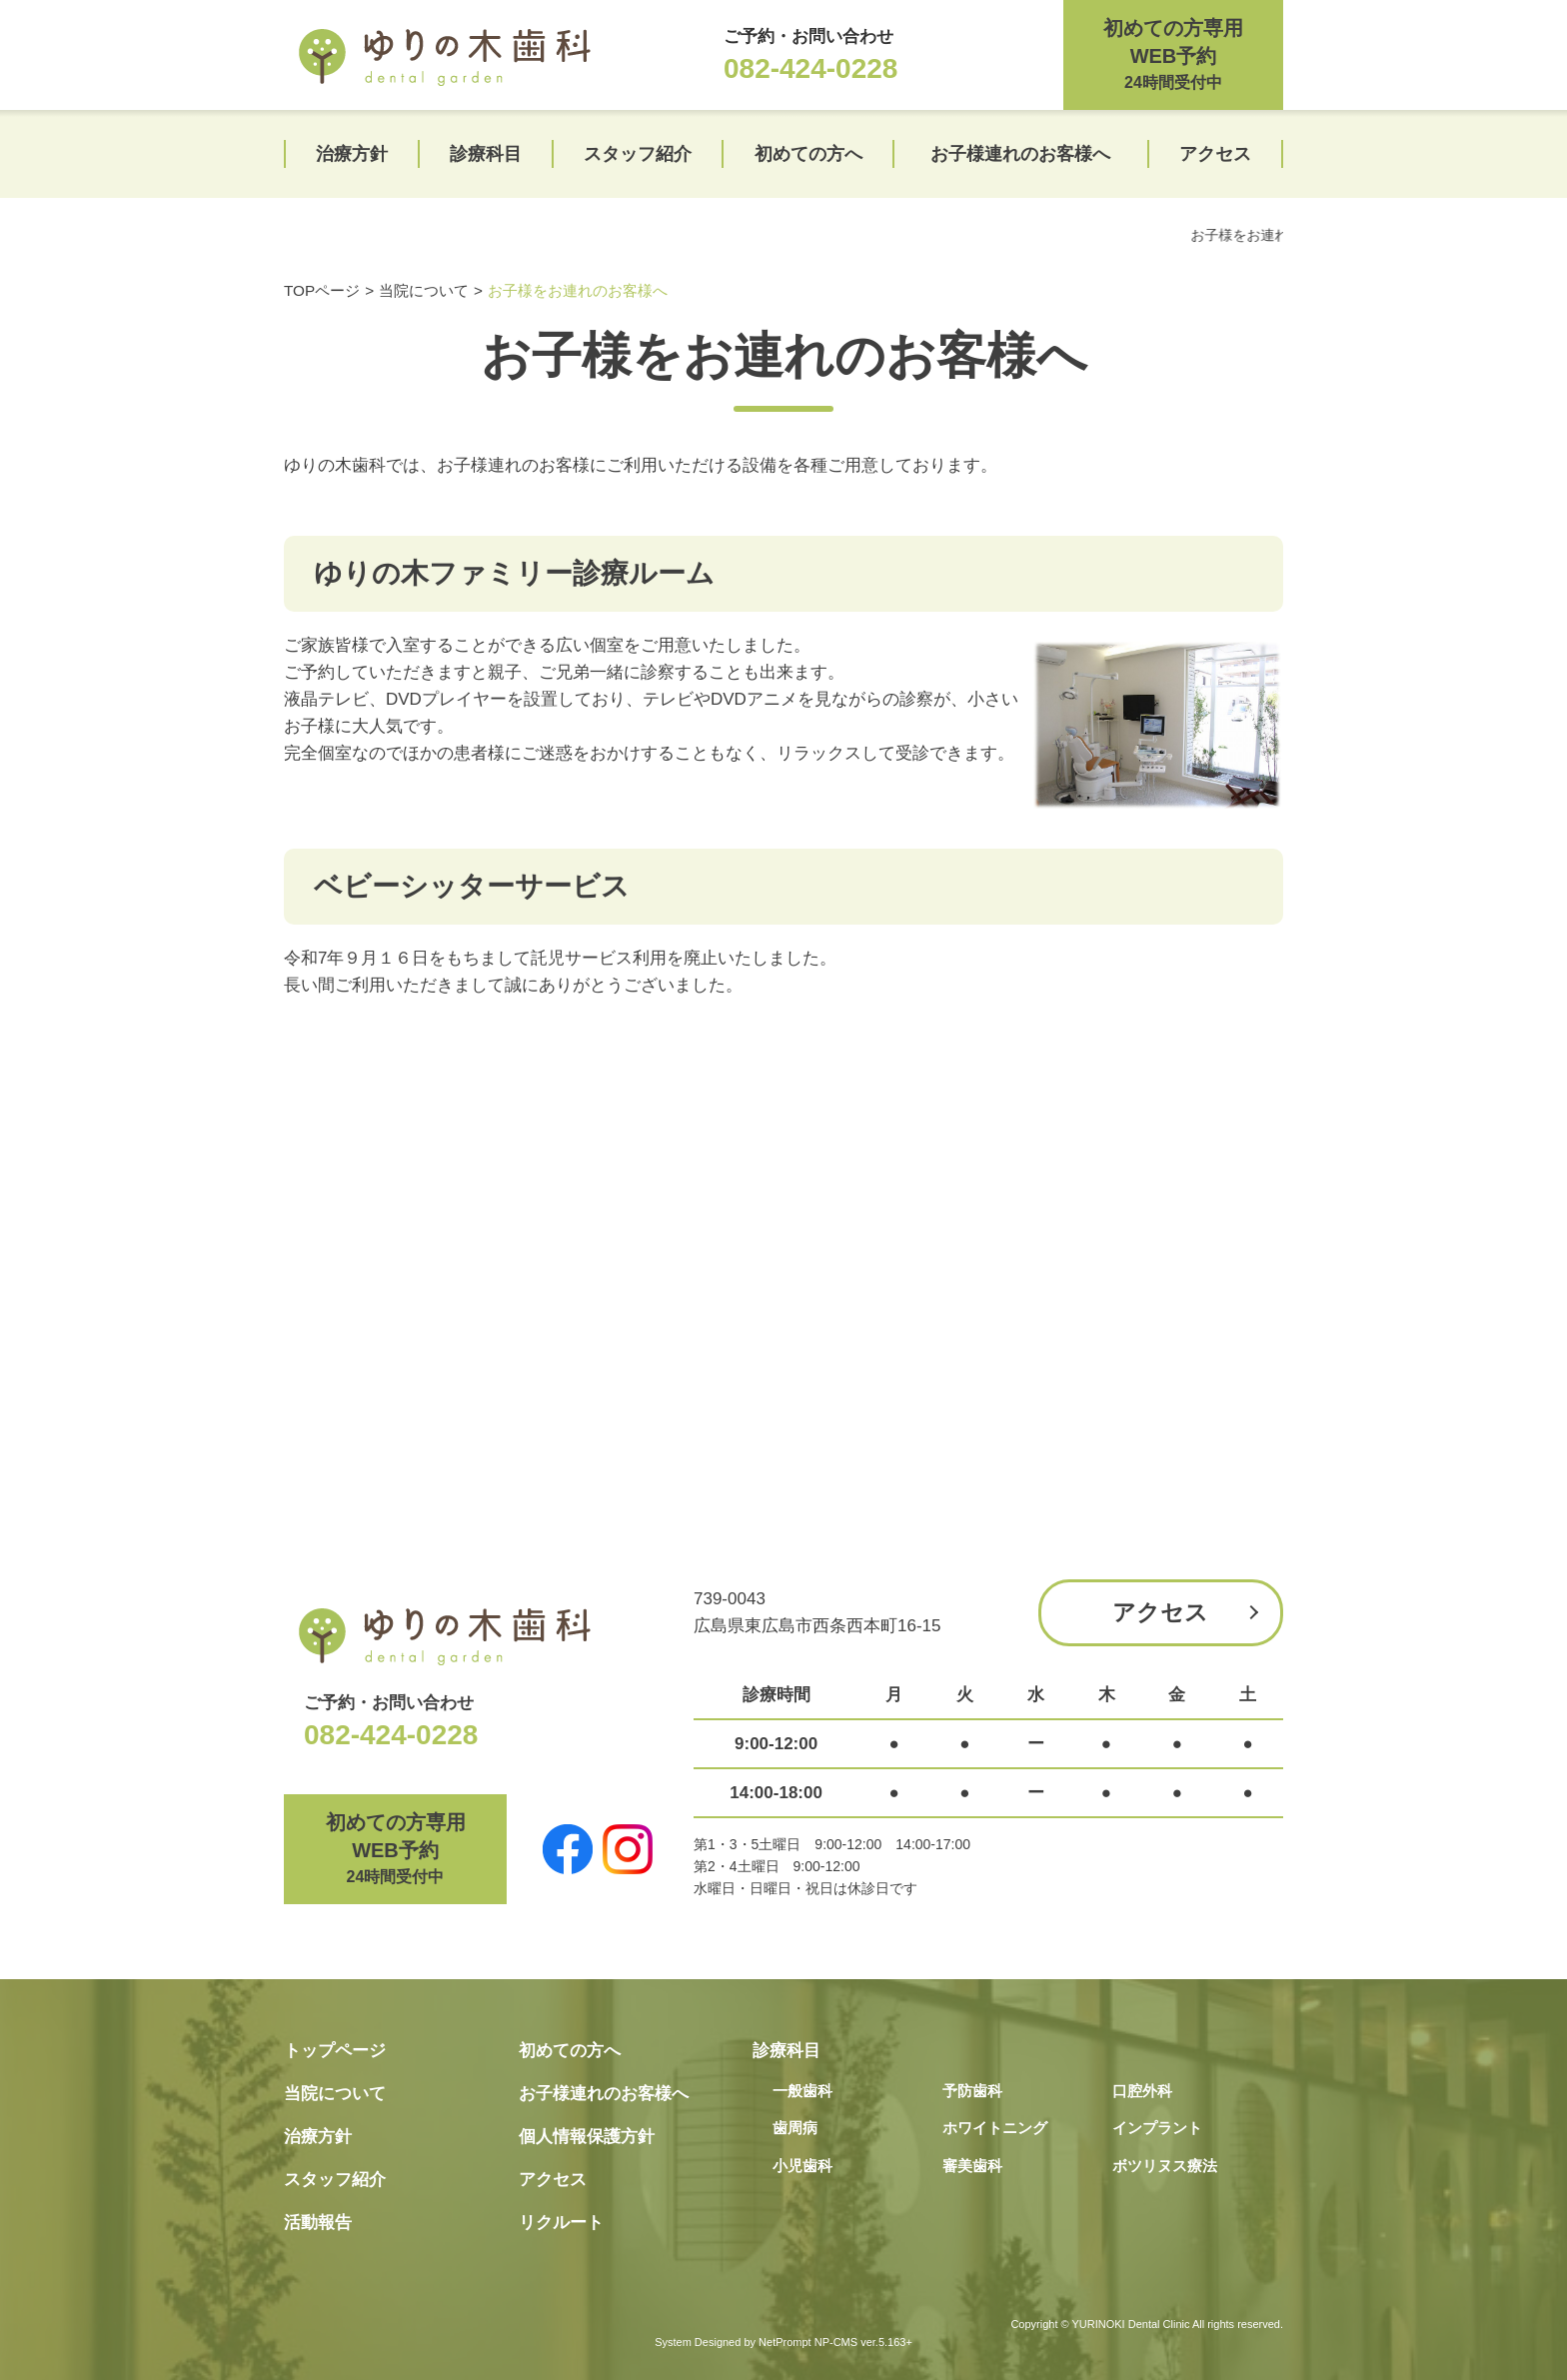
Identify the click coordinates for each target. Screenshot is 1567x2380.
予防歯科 (972, 2090)
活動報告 (318, 2222)
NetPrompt (785, 2342)
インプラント (1157, 2127)
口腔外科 (1142, 2090)
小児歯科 (802, 2165)
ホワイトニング (994, 2127)
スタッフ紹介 (638, 154)
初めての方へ (808, 154)
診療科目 (486, 154)
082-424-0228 (810, 68)
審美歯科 (972, 2165)
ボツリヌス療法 (1164, 2165)
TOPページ (322, 290)
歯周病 (795, 2127)
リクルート (561, 2222)
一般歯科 (802, 2090)
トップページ (335, 2050)
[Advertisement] (783, 1319)
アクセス (1215, 154)
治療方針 (352, 154)
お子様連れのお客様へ (1020, 154)
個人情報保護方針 (587, 2136)
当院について (424, 290)
